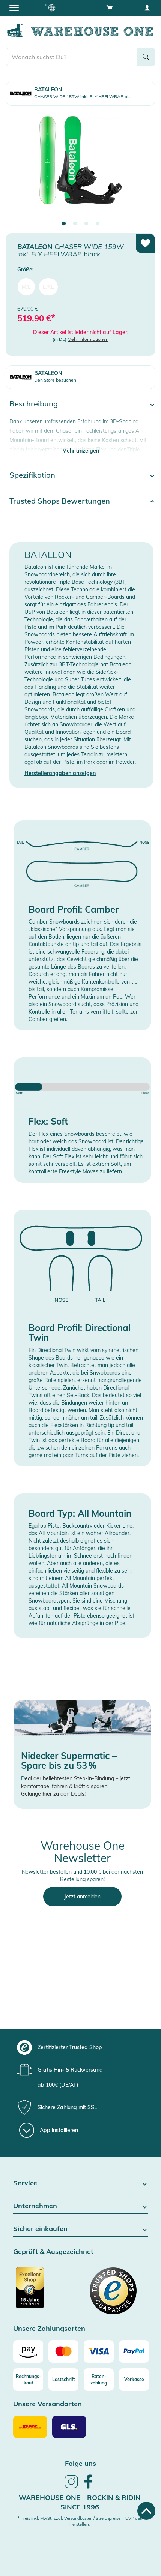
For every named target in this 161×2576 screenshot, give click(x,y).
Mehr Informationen (88, 339)
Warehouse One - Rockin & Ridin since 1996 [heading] (80, 2502)
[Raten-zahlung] (99, 2379)
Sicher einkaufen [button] (80, 2229)
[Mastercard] (63, 2351)
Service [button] (80, 2183)
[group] (79, 2047)
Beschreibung (33, 403)
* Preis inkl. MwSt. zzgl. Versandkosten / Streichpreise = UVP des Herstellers (80, 2521)
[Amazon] (28, 2351)
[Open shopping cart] (109, 7)
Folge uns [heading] (80, 2463)
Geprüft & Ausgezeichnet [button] (53, 2252)
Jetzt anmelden (82, 1896)
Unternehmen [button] (80, 2206)
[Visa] (99, 2351)
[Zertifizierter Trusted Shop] (46, 2291)
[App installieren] (48, 2130)
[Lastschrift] (63, 2379)
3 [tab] (86, 224)
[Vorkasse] (134, 2379)
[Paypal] (134, 2351)
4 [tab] (97, 224)
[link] (71, 2487)
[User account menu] (147, 7)
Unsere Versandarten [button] (47, 2404)
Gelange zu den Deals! (53, 1793)
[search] (71, 57)
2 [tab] (75, 224)
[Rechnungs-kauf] (28, 2379)
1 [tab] (64, 224)
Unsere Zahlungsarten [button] (49, 2329)
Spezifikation (32, 475)
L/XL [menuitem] (48, 286)
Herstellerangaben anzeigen (60, 773)
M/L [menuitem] (26, 286)
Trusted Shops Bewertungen (59, 500)
